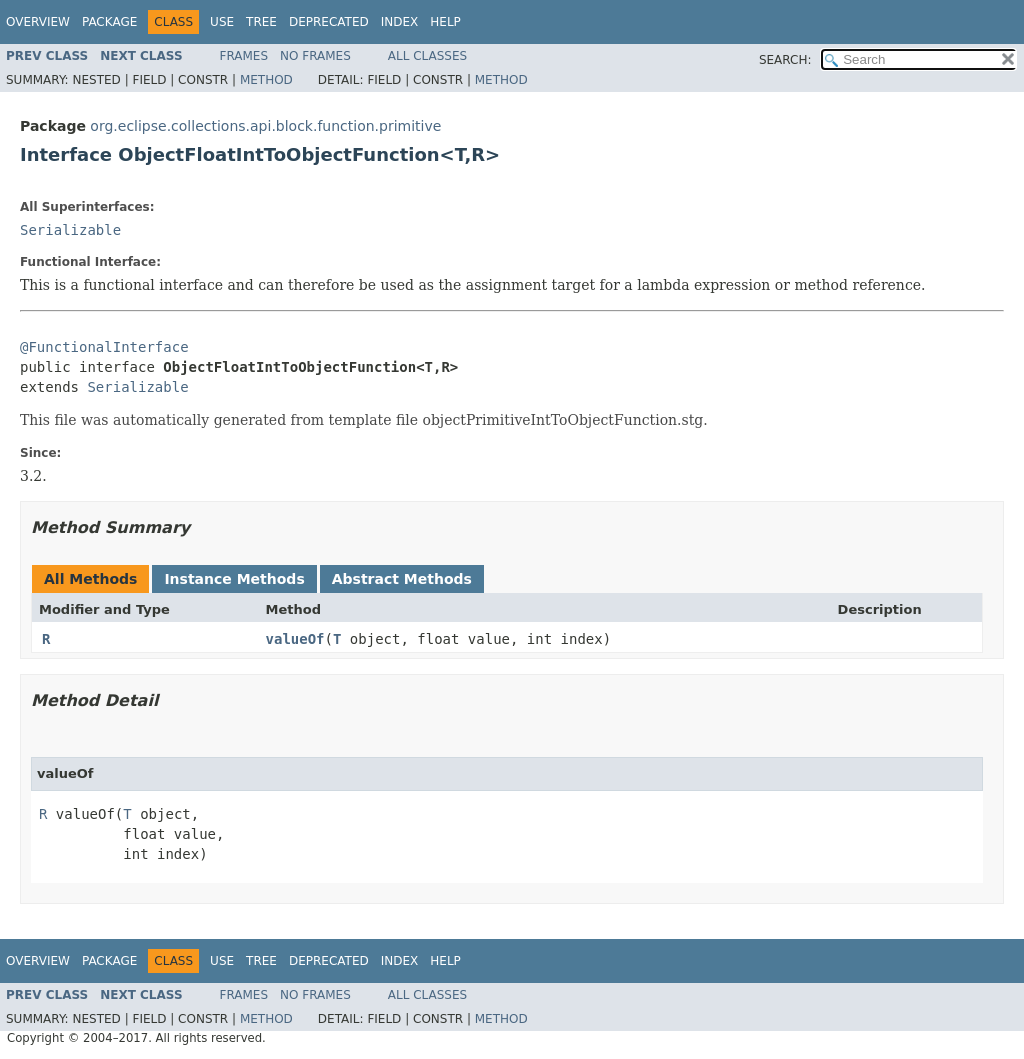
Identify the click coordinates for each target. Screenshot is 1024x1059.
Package (109, 22)
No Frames (315, 56)
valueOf (295, 639)
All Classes (427, 56)
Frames (244, 56)
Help (445, 22)
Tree (261, 22)
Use (222, 22)
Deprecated (329, 22)
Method (266, 80)
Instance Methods (234, 579)
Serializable (70, 230)
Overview (38, 22)
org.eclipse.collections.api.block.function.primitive (265, 126)
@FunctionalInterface (104, 347)
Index (400, 22)
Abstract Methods (402, 579)
